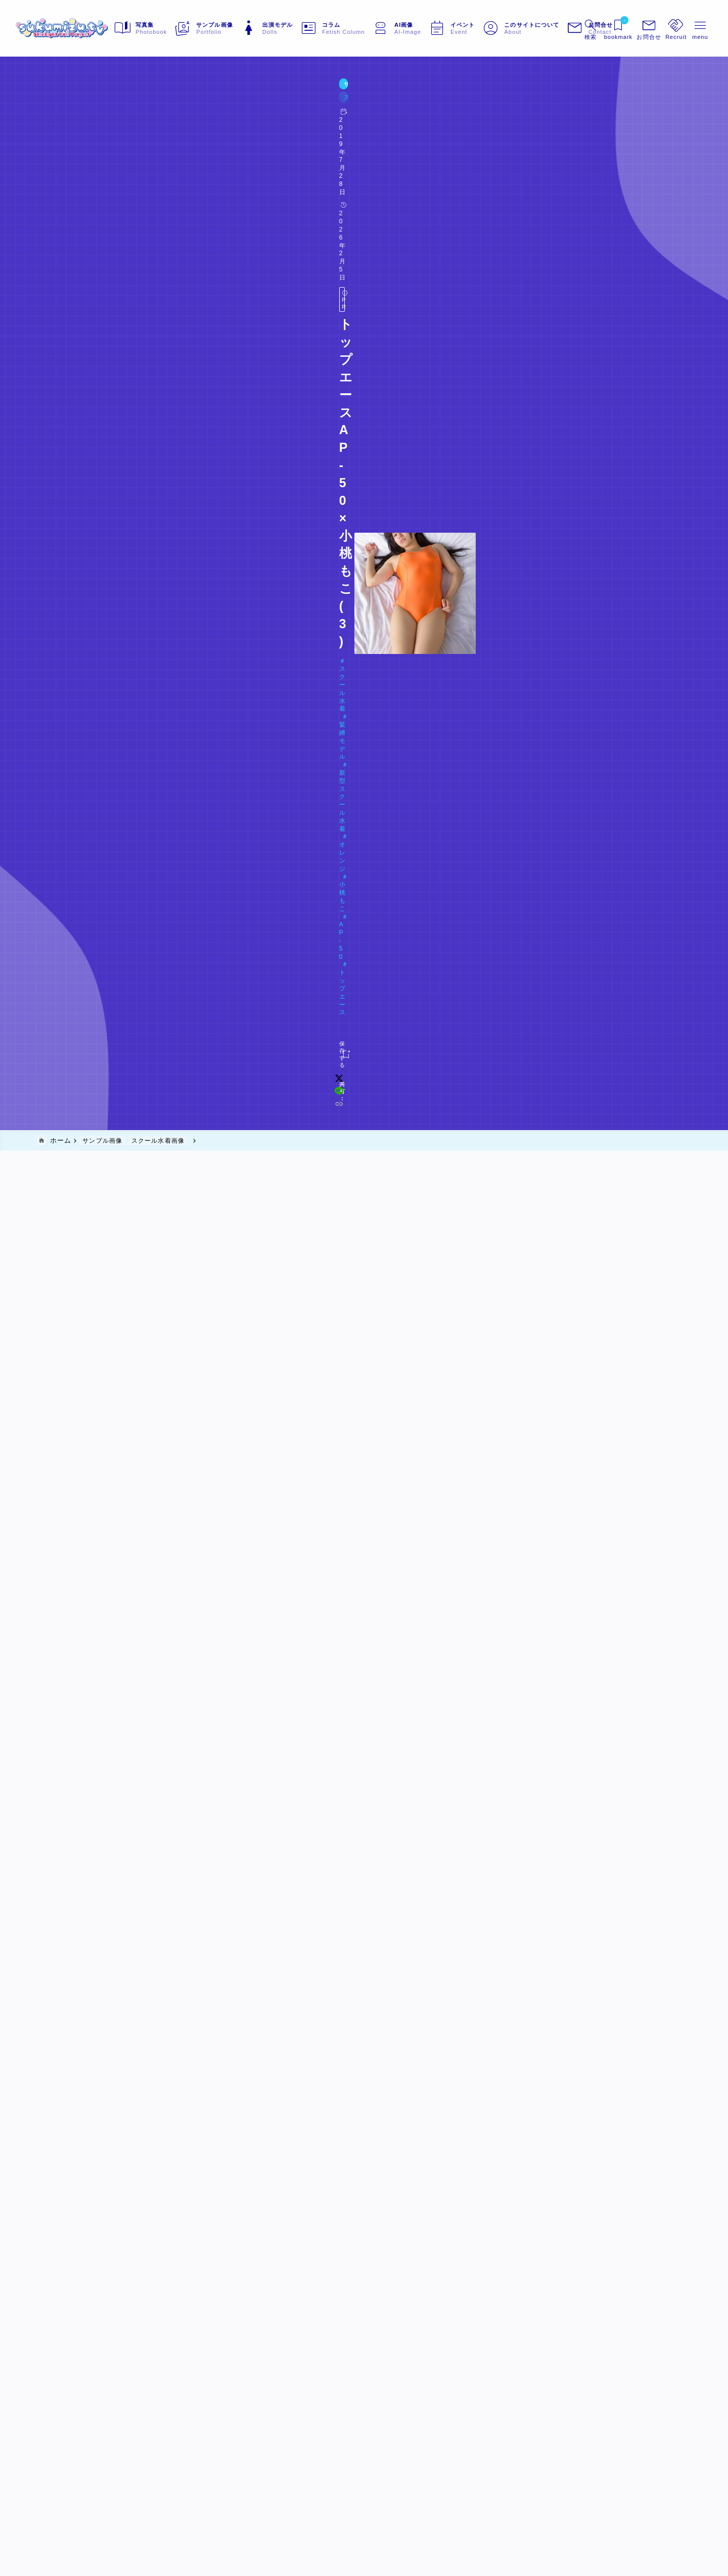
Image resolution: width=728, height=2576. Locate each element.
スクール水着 (67, 145)
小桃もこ (277, 145)
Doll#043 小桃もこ (82, 160)
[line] (532, 181)
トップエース (359, 145)
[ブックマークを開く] (597, 28)
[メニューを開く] (628, 28)
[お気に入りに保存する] (56, 181)
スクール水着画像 (114, 106)
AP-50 (315, 145)
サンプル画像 (59, 106)
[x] (519, 181)
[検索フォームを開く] (568, 28)
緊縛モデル (120, 145)
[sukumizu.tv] (83, 28)
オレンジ (236, 145)
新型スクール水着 (180, 145)
